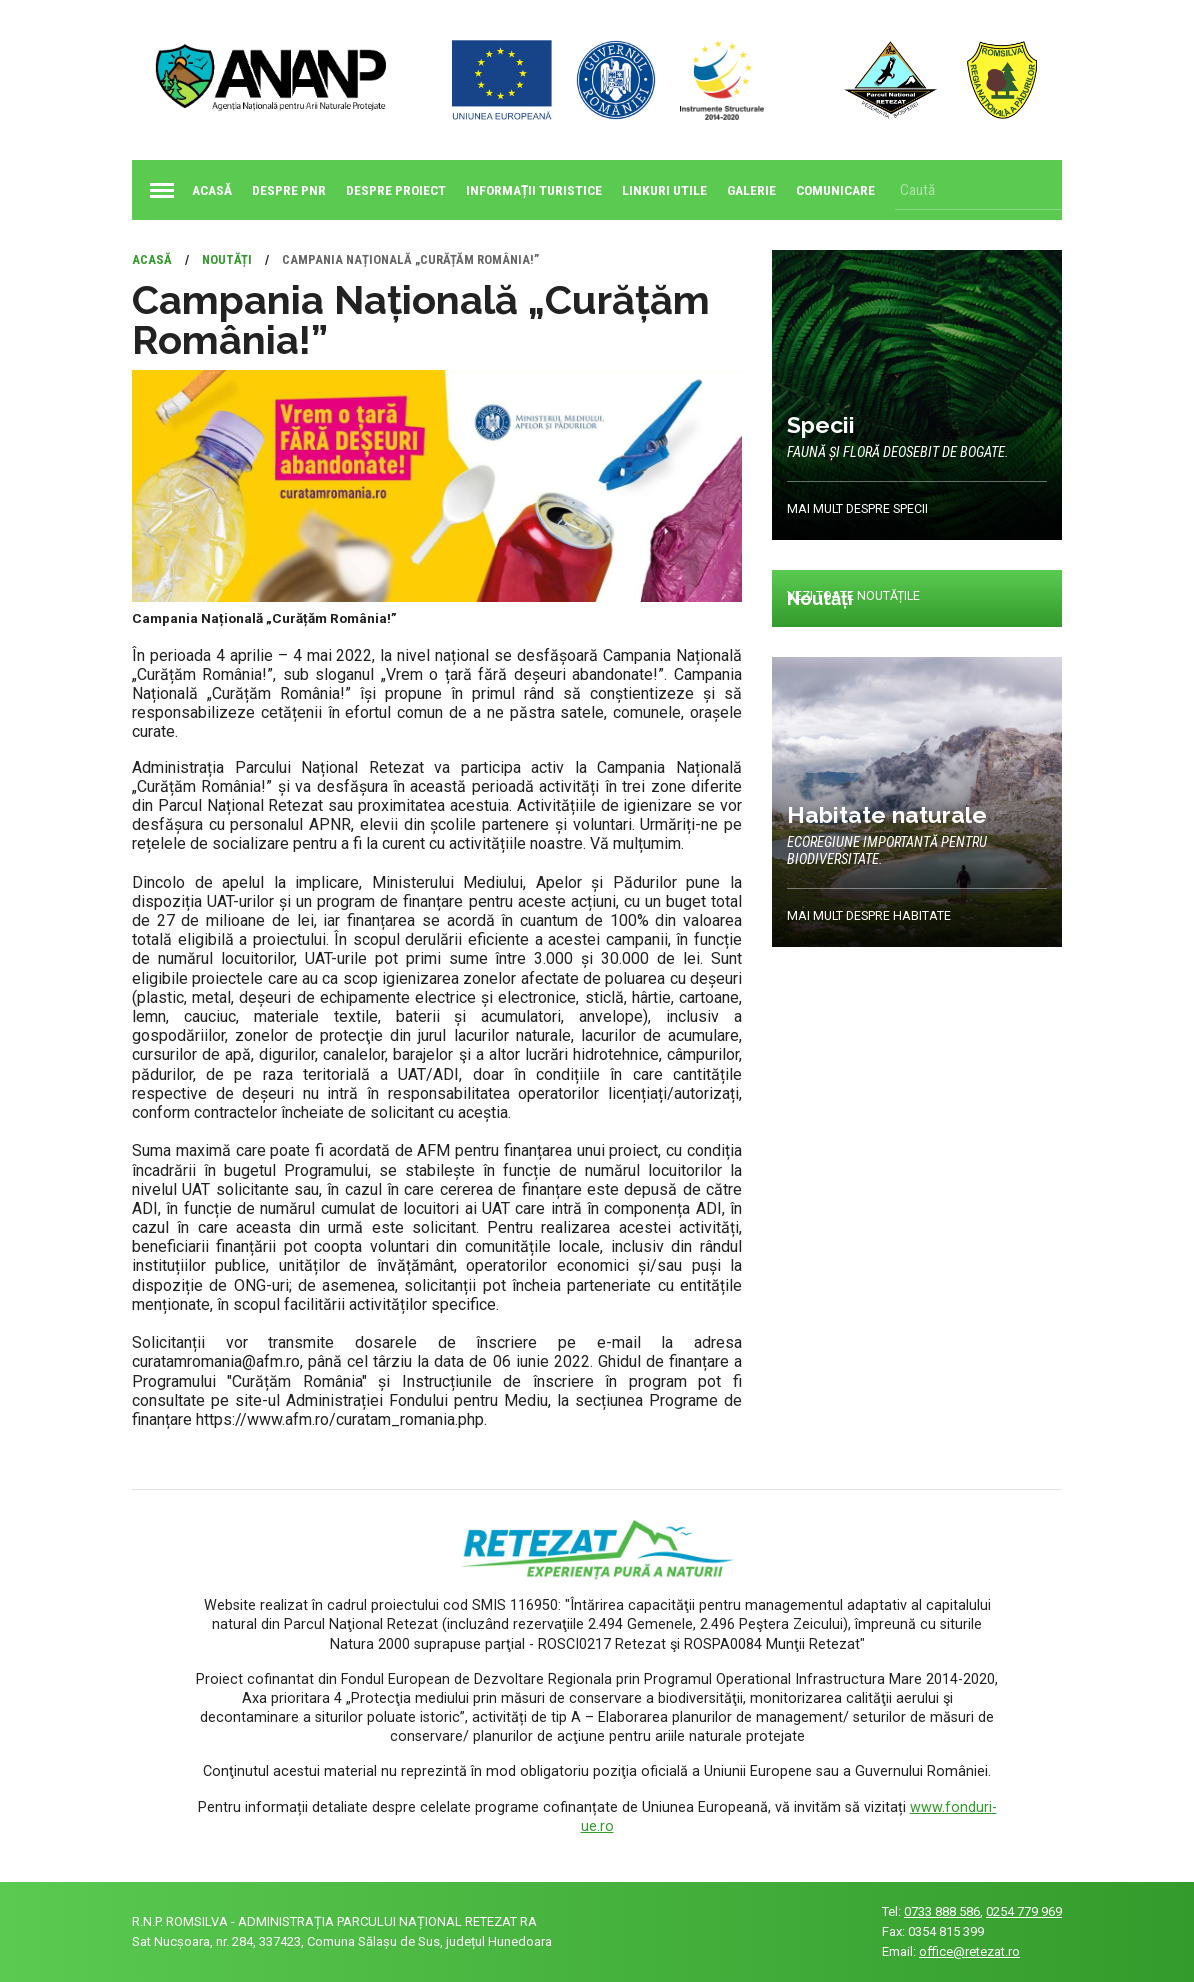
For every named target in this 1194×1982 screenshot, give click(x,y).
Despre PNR (289, 190)
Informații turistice (534, 190)
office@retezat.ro (969, 1951)
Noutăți (227, 259)
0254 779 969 (1024, 1911)
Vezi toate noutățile (854, 596)
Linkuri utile (664, 190)
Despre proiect (396, 190)
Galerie (751, 190)
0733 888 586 (942, 1911)
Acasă (187, 190)
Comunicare (835, 190)
